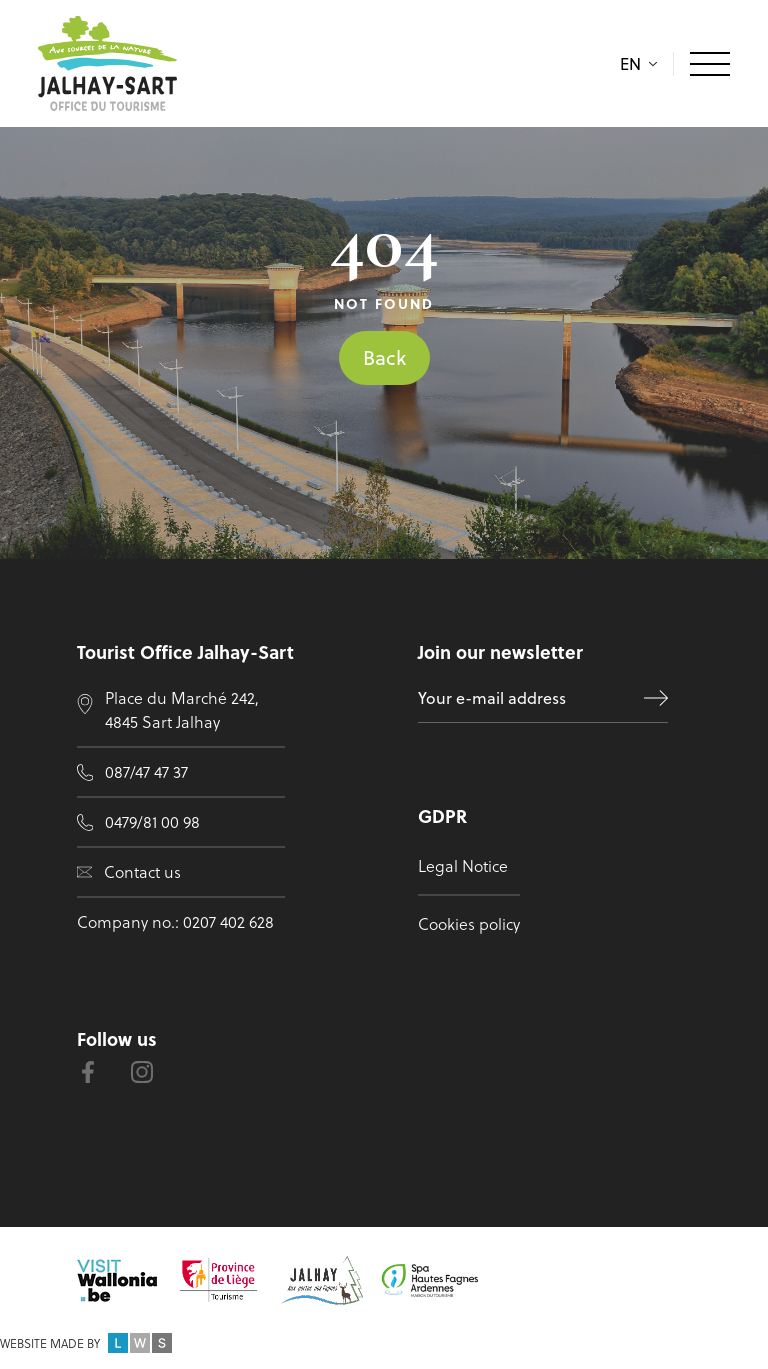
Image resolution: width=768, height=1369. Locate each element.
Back (384, 357)
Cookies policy (469, 923)
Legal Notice (463, 865)
